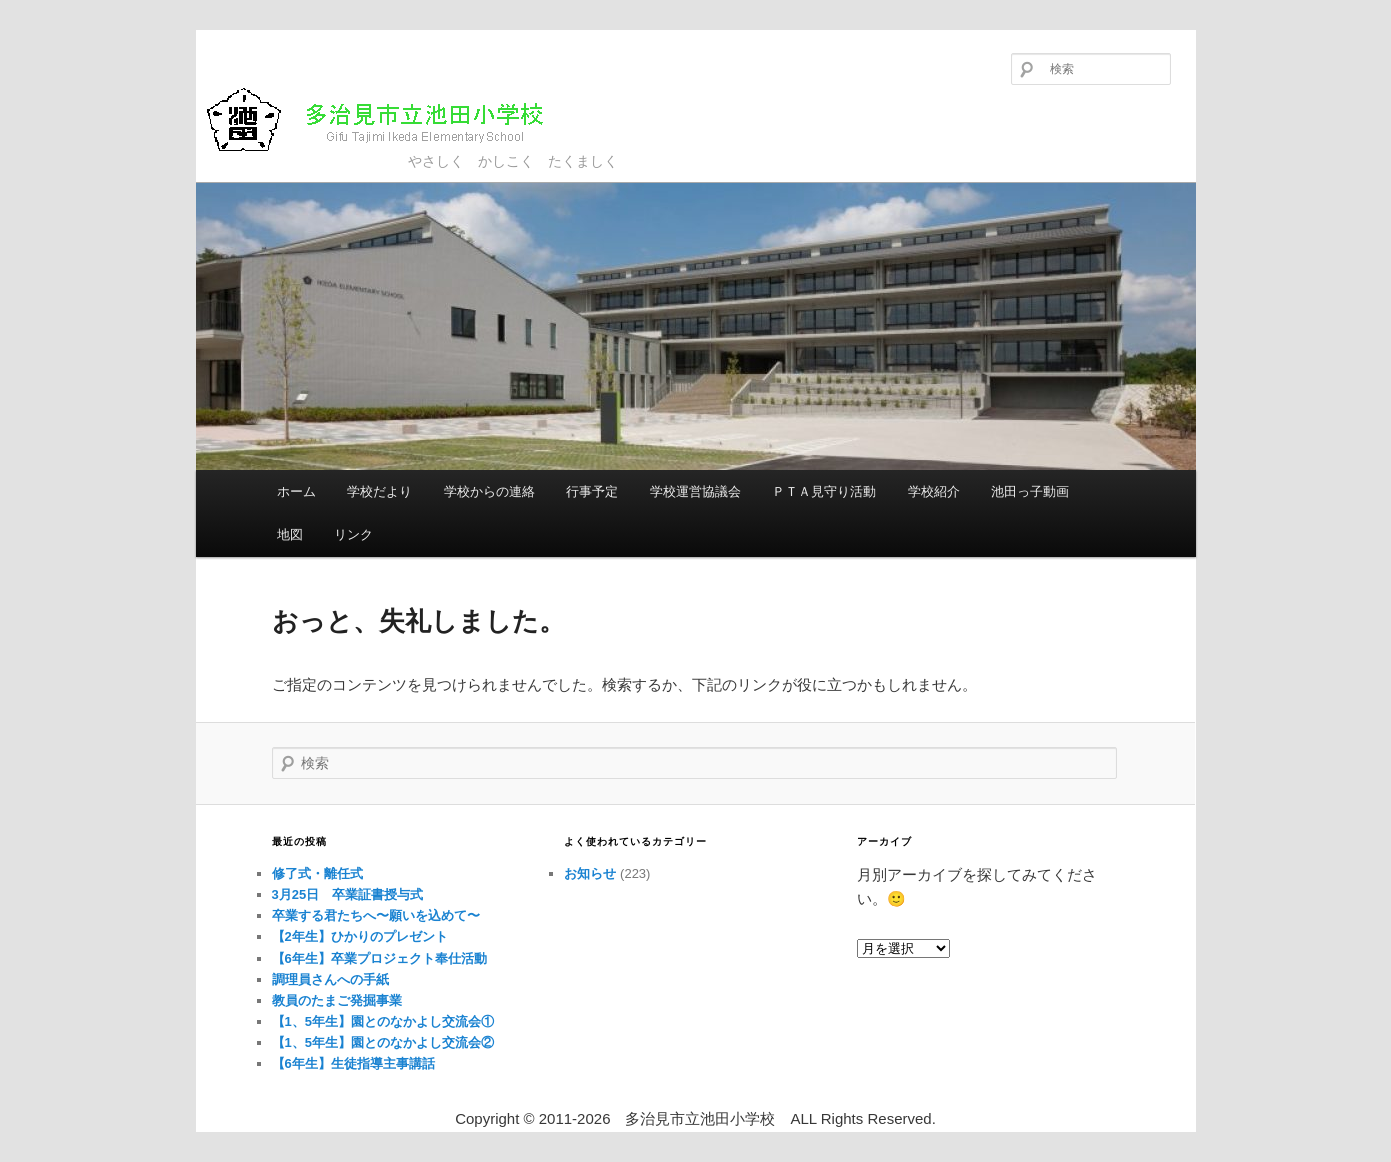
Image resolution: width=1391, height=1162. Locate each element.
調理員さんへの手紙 (330, 979)
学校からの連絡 (489, 491)
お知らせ (590, 873)
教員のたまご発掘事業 (337, 1000)
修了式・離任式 (317, 873)
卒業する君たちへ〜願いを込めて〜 (376, 915)
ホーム (296, 491)
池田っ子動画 (1030, 491)
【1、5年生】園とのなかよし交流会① (383, 1021)
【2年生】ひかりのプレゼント (360, 936)
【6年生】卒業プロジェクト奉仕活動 (379, 958)
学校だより (379, 491)
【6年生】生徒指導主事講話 (353, 1063)
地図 (290, 534)
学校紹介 (934, 491)
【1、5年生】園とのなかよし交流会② (383, 1042)
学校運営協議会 (695, 491)
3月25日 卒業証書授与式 (348, 894)
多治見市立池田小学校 (391, 119)
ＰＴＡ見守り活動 (824, 491)
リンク (353, 534)
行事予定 (592, 491)
